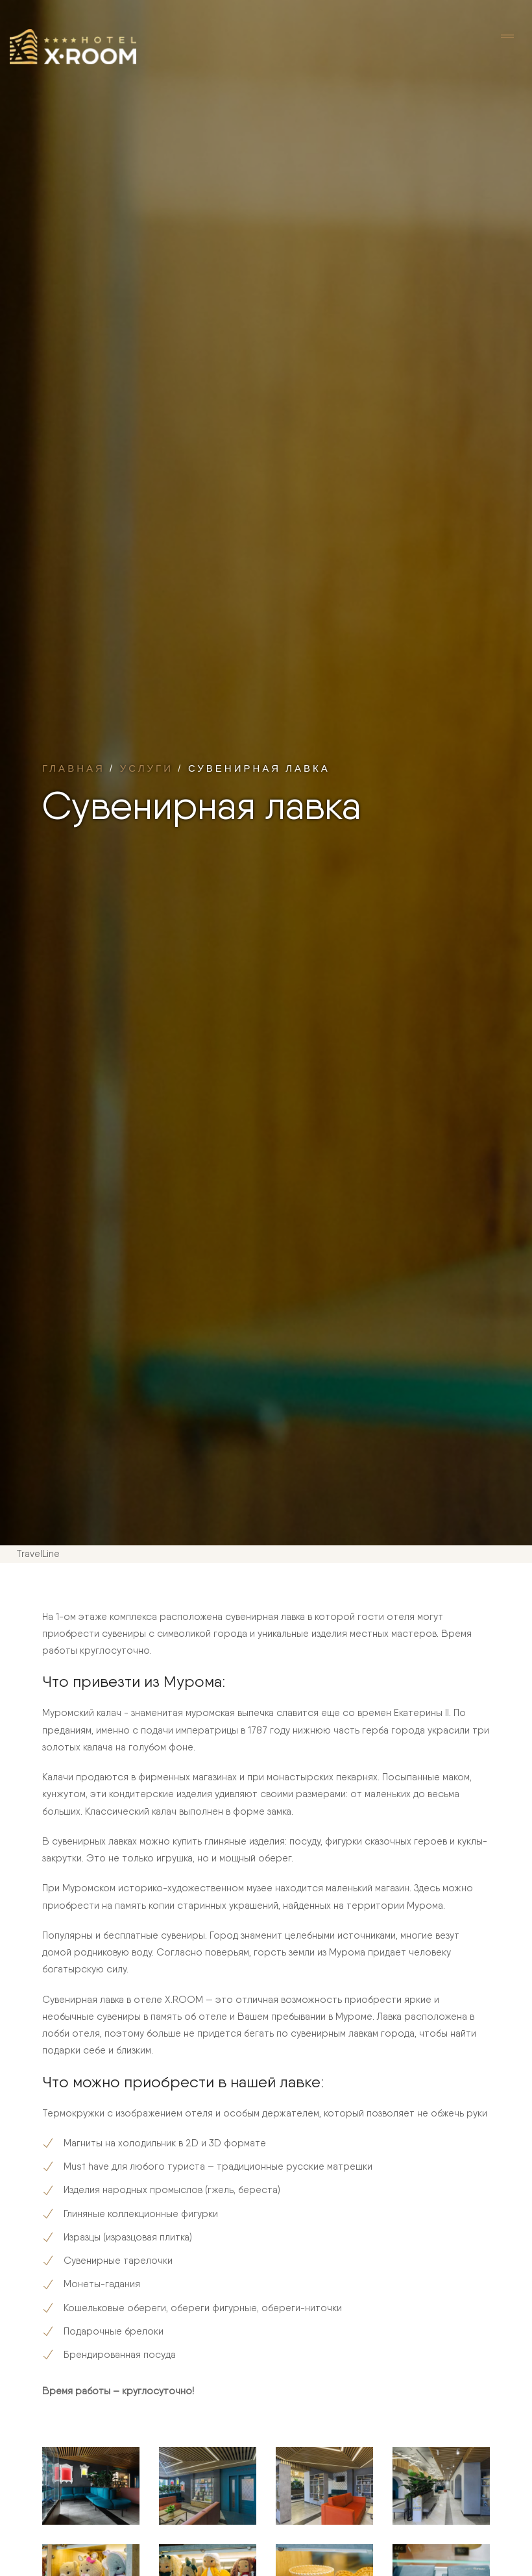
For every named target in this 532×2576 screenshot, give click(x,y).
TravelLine (38, 1554)
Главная (73, 768)
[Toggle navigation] (507, 37)
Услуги (146, 768)
